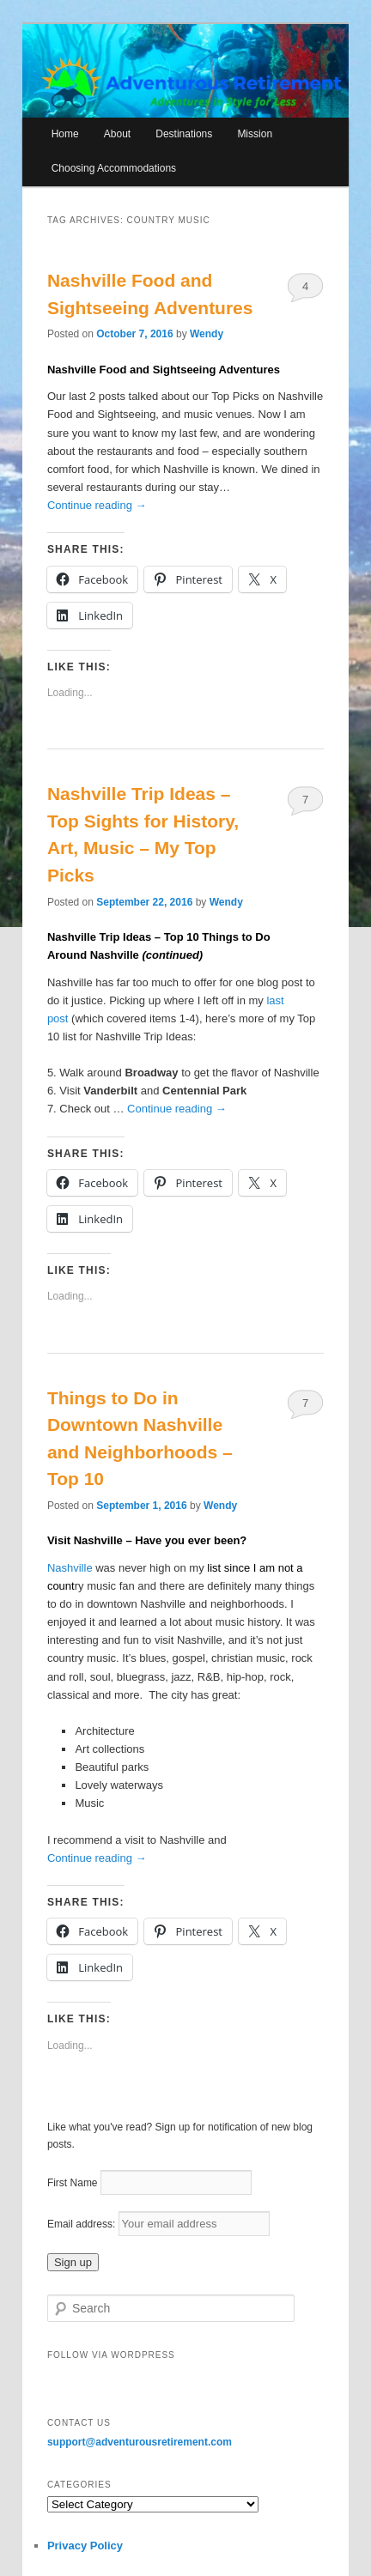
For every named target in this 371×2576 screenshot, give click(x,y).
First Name (72, 2183)
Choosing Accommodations (114, 168)
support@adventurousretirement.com (139, 2442)
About (117, 134)
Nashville (71, 1567)
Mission (254, 134)
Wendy (206, 334)
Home (65, 134)
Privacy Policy (85, 2545)
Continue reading (97, 505)
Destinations (183, 134)
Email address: (83, 2224)
